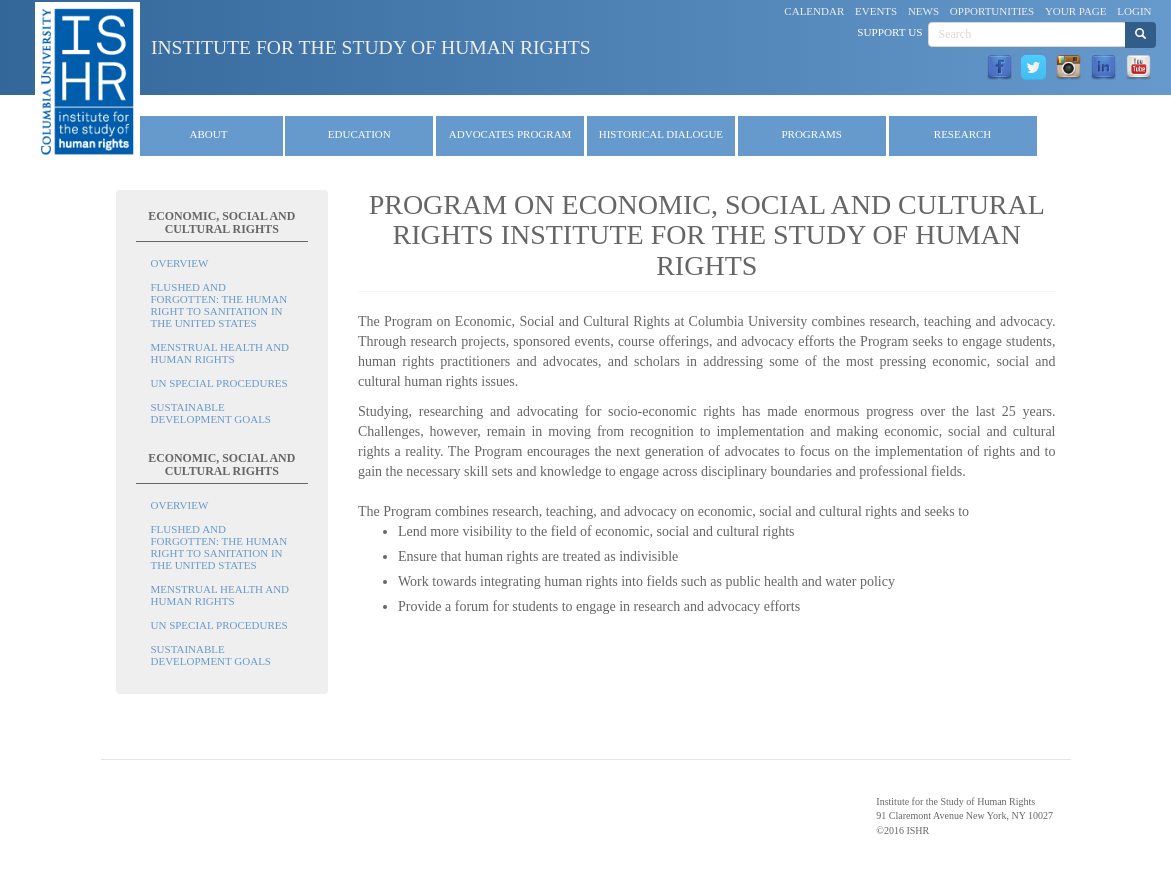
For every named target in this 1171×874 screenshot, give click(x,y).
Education (359, 134)
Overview (180, 263)
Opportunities (992, 11)
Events (876, 11)
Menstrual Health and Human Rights (220, 353)
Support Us (889, 32)
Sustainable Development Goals (211, 413)
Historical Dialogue (661, 134)
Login (1134, 11)
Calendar (814, 11)
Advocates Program (510, 134)
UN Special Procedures (219, 383)
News (923, 11)
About (209, 134)
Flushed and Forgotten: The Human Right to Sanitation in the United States (219, 305)
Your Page (1076, 11)
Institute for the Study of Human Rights (371, 47)
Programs (811, 134)
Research (962, 134)
